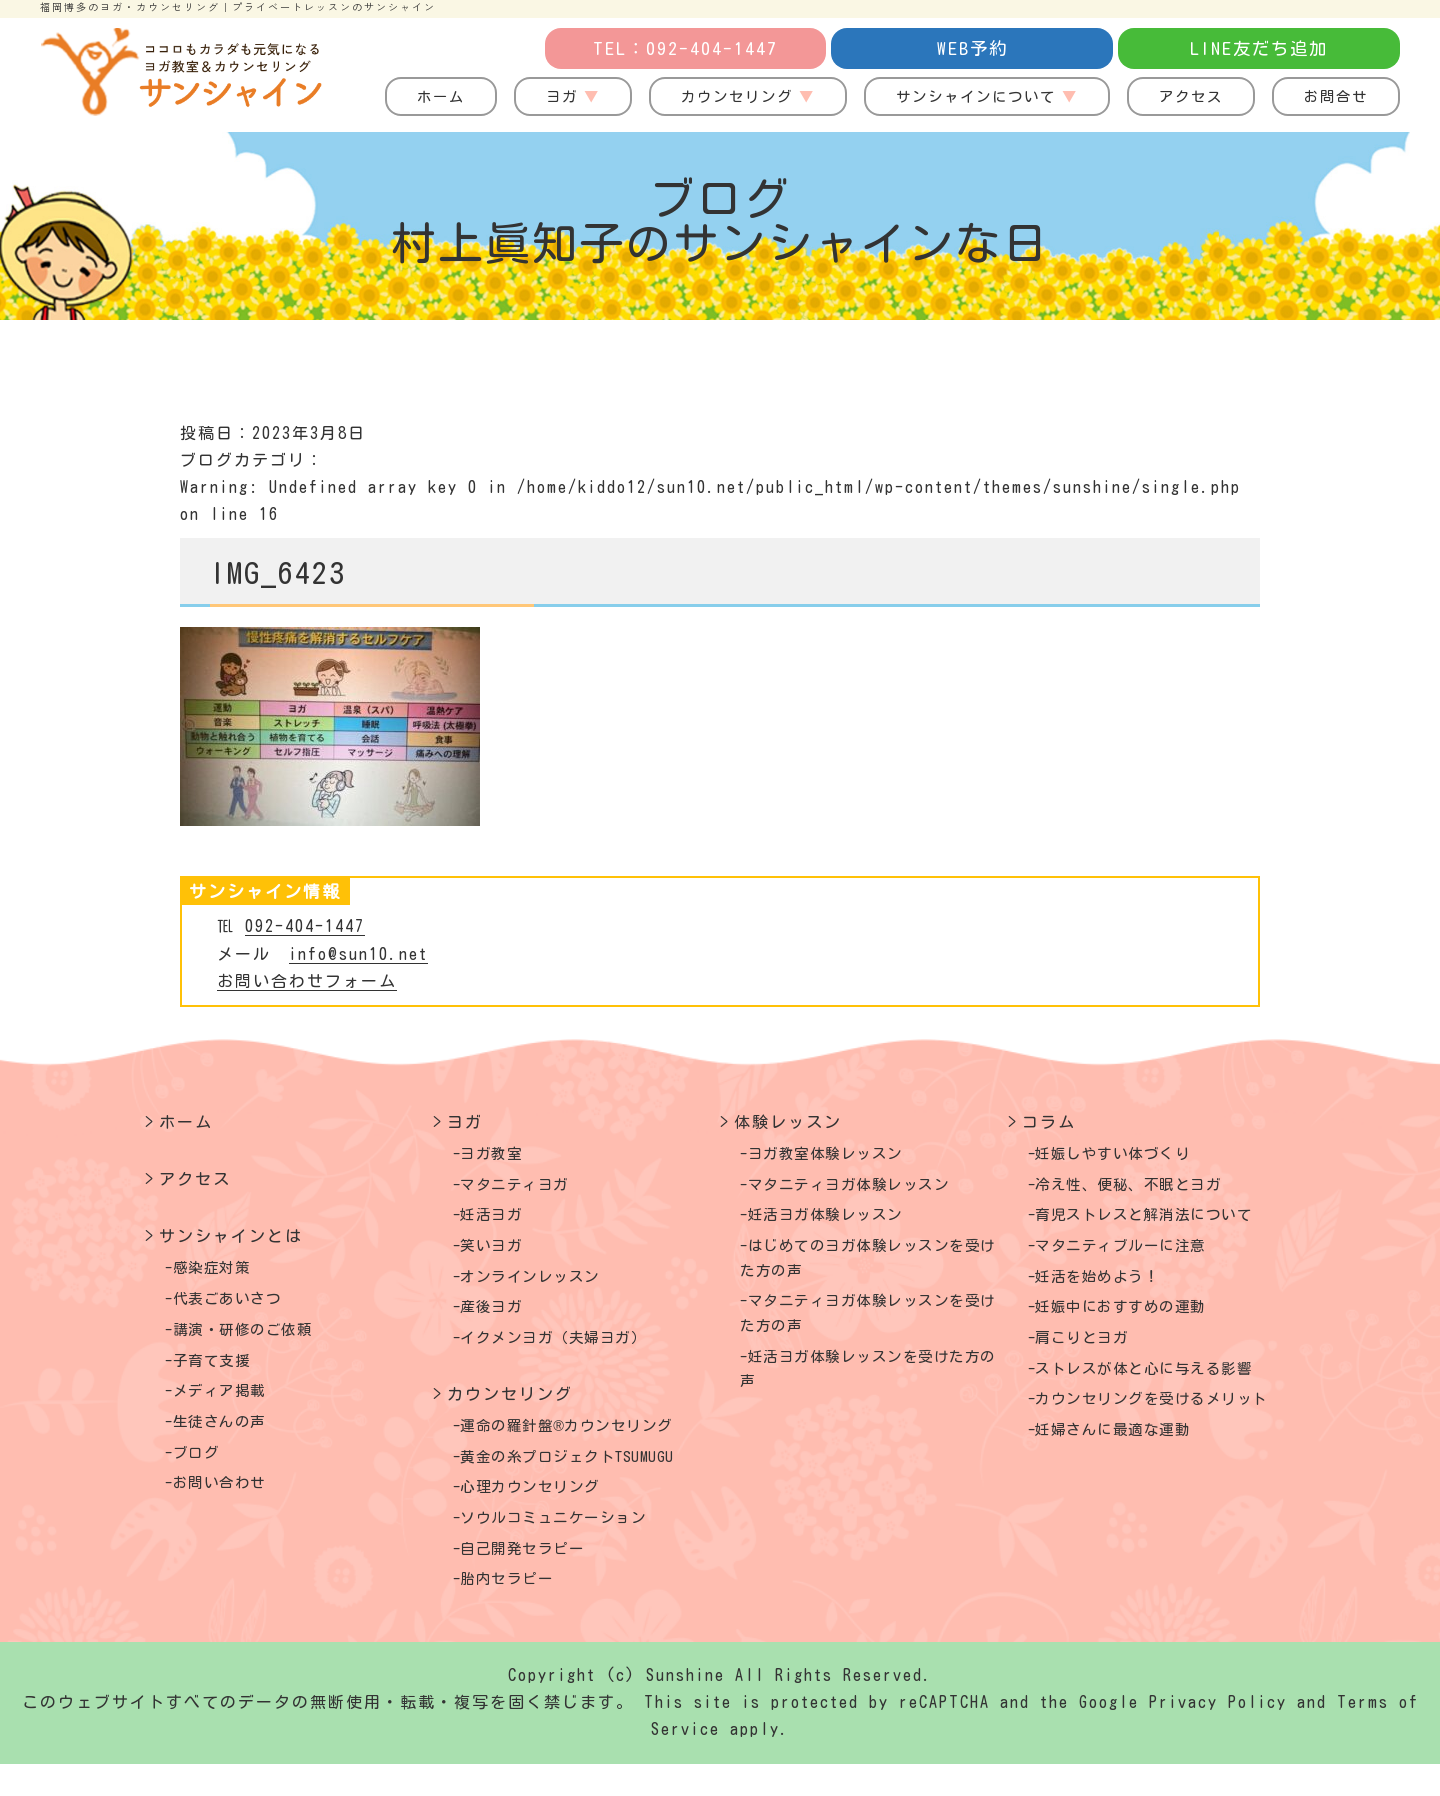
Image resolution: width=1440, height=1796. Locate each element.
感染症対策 (220, 1269)
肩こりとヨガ (1092, 1354)
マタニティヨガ (526, 1188)
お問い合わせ (229, 1502)
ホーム (441, 96)
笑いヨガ (499, 1255)
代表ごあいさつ (238, 1303)
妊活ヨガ (499, 1221)
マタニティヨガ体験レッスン (867, 1188)
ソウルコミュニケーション (571, 1544)
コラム (1049, 1122)
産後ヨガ (499, 1321)
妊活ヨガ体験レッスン (840, 1221)
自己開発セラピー (535, 1577)
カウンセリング (737, 96)
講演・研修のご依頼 (256, 1336)
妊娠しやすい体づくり (1128, 1155)
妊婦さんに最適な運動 (1128, 1481)
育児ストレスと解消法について (1164, 1221)
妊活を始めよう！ (1110, 1288)
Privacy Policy (1218, 1735)
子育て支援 (220, 1369)
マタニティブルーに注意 (1137, 1255)
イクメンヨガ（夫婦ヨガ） (571, 1354)
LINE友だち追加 (1259, 48)
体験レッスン (788, 1122)
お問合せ (1336, 96)
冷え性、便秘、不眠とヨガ (1146, 1188)
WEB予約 (972, 48)
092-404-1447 (305, 926)
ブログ (202, 1469)
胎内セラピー (517, 1611)
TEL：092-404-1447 (685, 48)
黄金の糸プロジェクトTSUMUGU (588, 1478)
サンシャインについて (976, 96)
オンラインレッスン (544, 1288)
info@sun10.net (358, 954)
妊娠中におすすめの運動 (1137, 1321)
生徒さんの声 (229, 1435)
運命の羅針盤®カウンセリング (587, 1445)
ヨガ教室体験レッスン (840, 1155)
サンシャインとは (231, 1236)
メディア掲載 (229, 1402)
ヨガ (562, 96)
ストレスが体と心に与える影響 (1164, 1387)
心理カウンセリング (544, 1511)
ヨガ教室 (499, 1155)
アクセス (1191, 96)
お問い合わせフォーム (307, 981)
